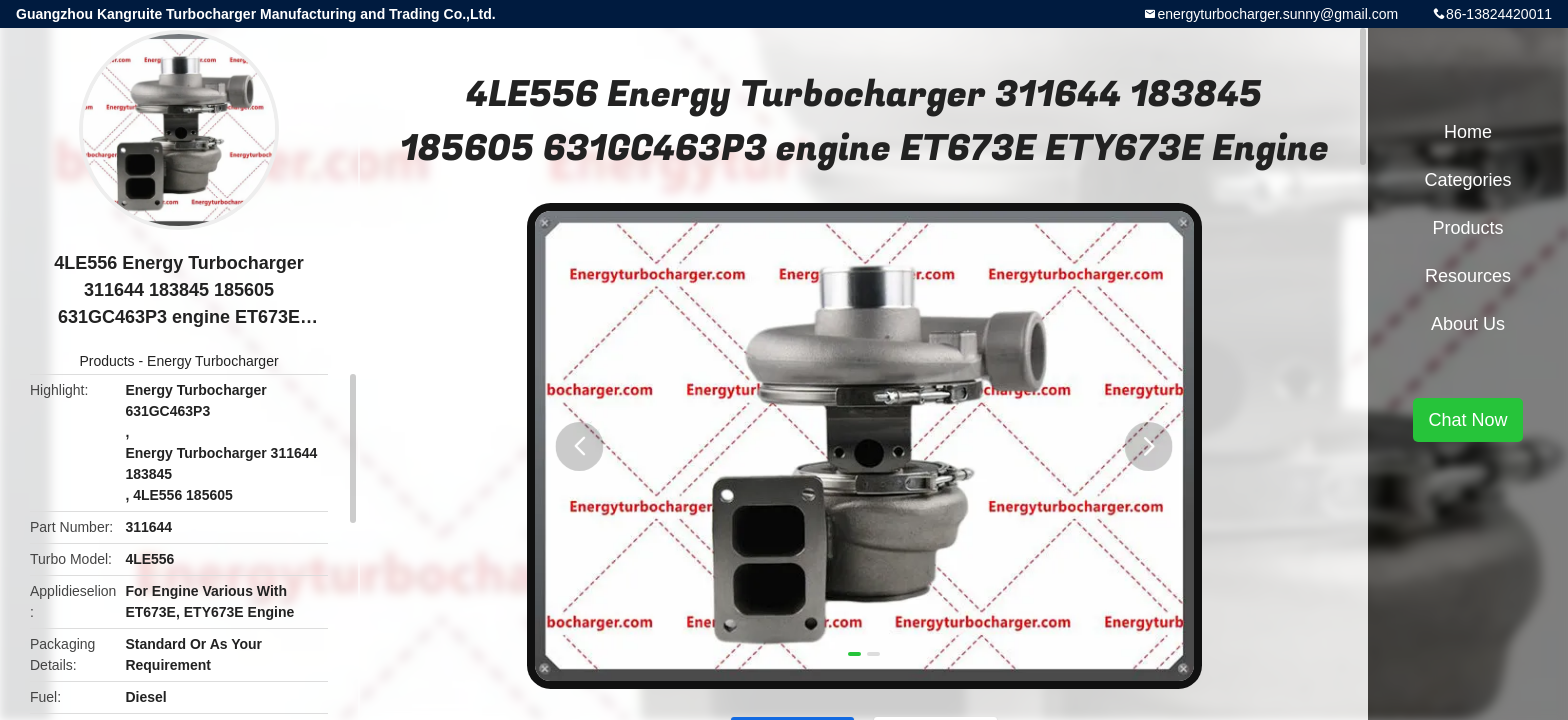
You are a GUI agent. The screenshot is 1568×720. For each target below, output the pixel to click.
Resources (1468, 276)
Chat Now (1467, 420)
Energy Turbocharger (213, 361)
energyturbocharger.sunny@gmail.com (1277, 14)
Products (106, 361)
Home (1468, 132)
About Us (1468, 324)
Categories (1467, 180)
